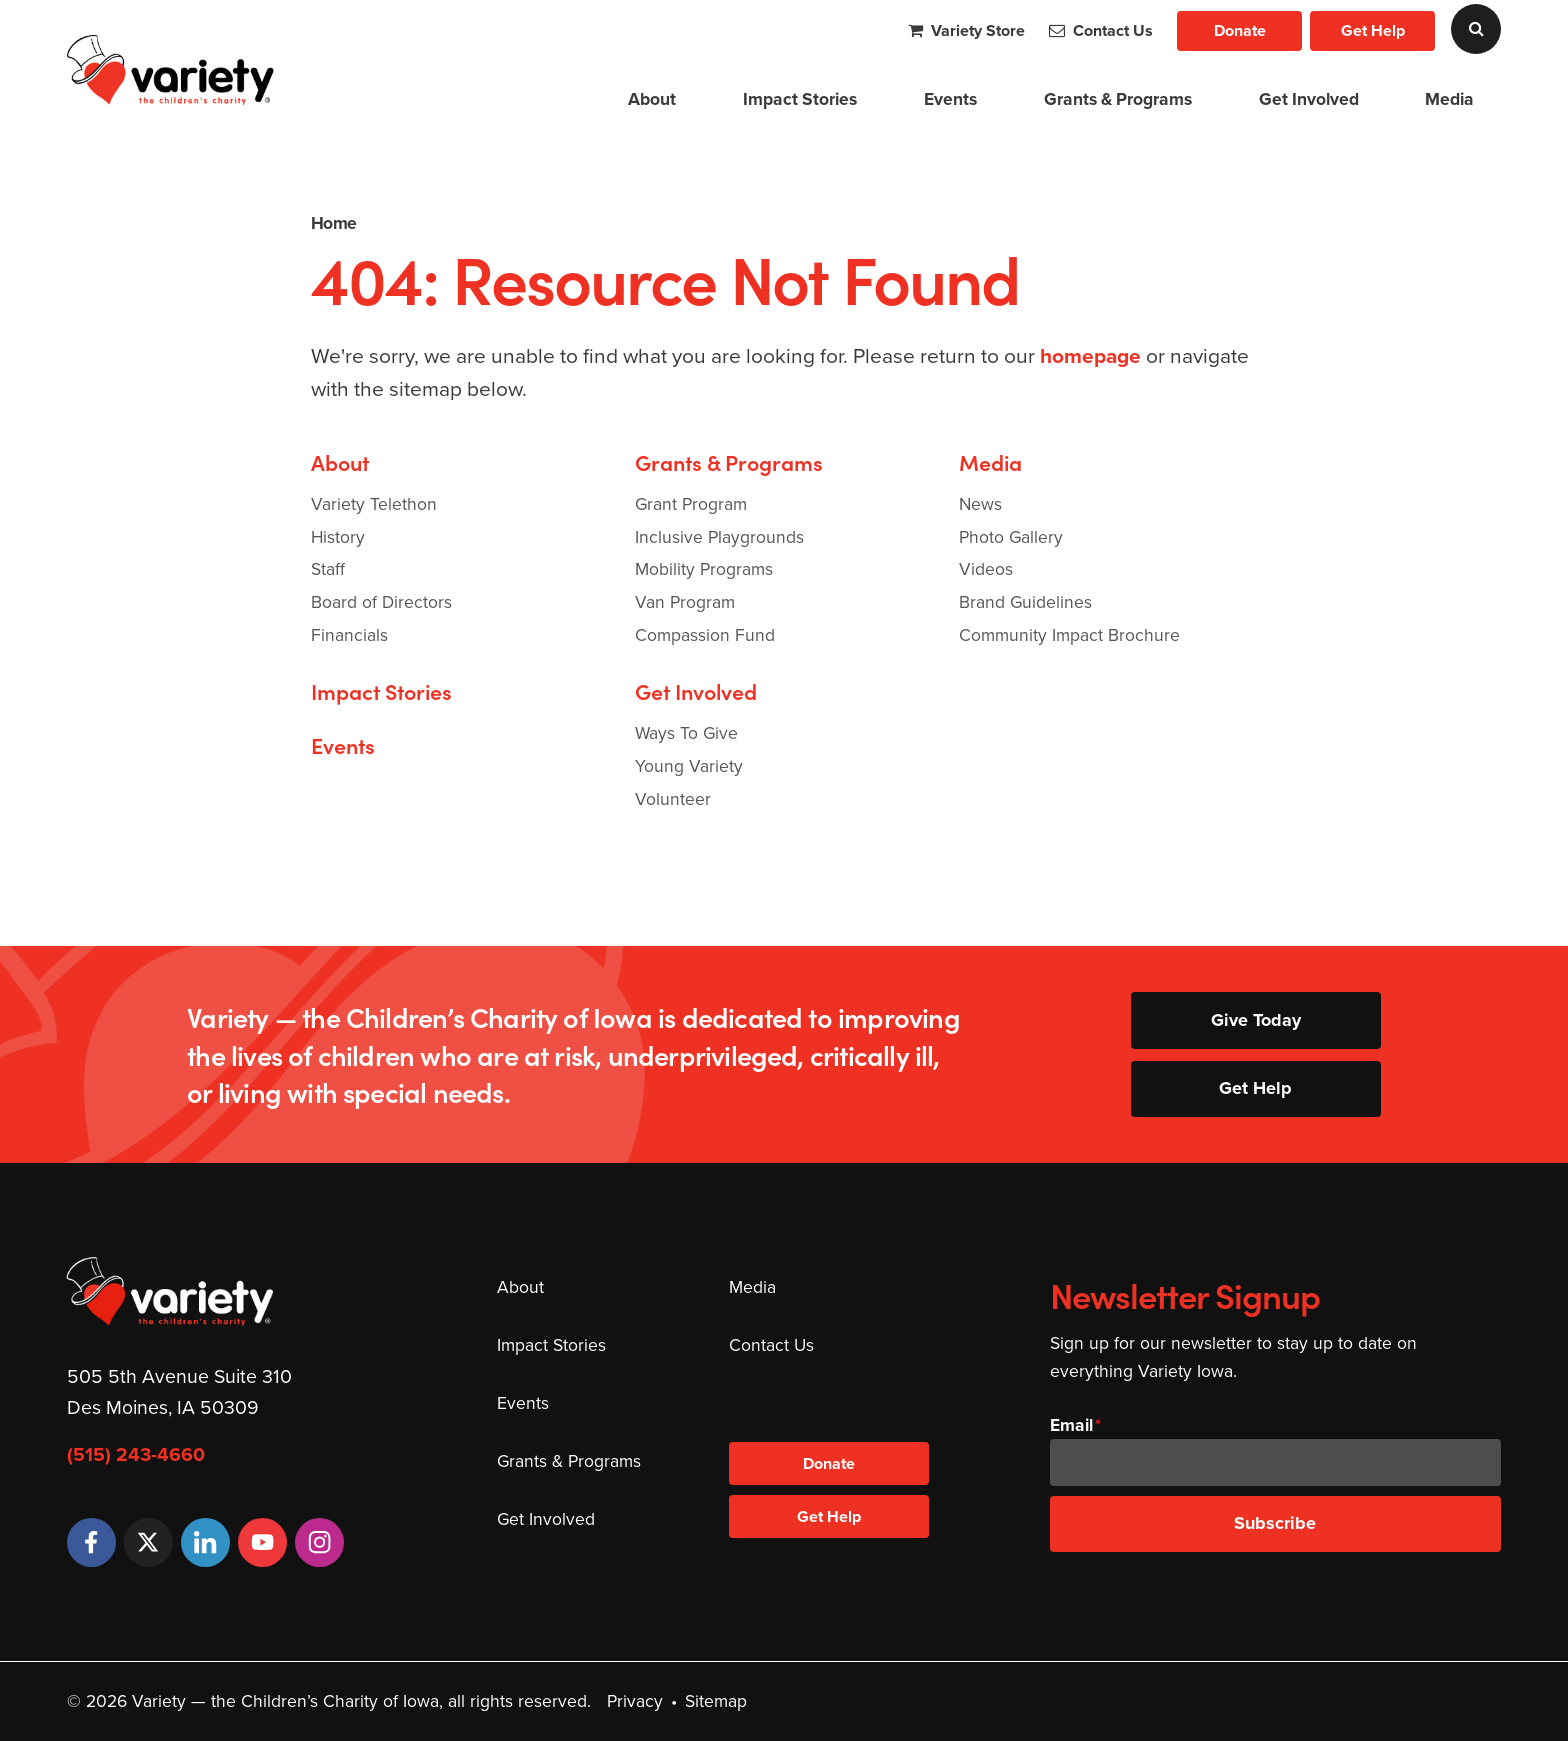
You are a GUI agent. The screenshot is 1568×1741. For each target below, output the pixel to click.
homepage (1090, 355)
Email (1071, 1424)
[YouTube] (262, 1542)
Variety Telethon (374, 504)
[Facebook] (91, 1542)
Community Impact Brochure (1069, 635)
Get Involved (1309, 98)
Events (950, 98)
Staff (328, 569)
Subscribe (1275, 1523)
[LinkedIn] (205, 1542)
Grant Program (691, 504)
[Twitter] (148, 1542)
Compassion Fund (705, 635)
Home (334, 222)
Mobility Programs (704, 569)
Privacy (635, 1701)
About (652, 98)
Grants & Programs (1118, 98)
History (338, 537)
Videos (986, 569)
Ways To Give (686, 733)
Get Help (1373, 30)
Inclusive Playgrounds (719, 537)
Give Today (1256, 1020)
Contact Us (1101, 30)
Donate (1240, 30)
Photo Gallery (1011, 537)
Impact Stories (800, 98)
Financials (349, 635)
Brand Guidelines (1025, 602)
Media (1449, 98)
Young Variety (689, 766)
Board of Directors (381, 602)
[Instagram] (319, 1542)
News (980, 504)
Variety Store (966, 30)
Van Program (685, 602)
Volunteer (673, 799)
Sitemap (716, 1701)
